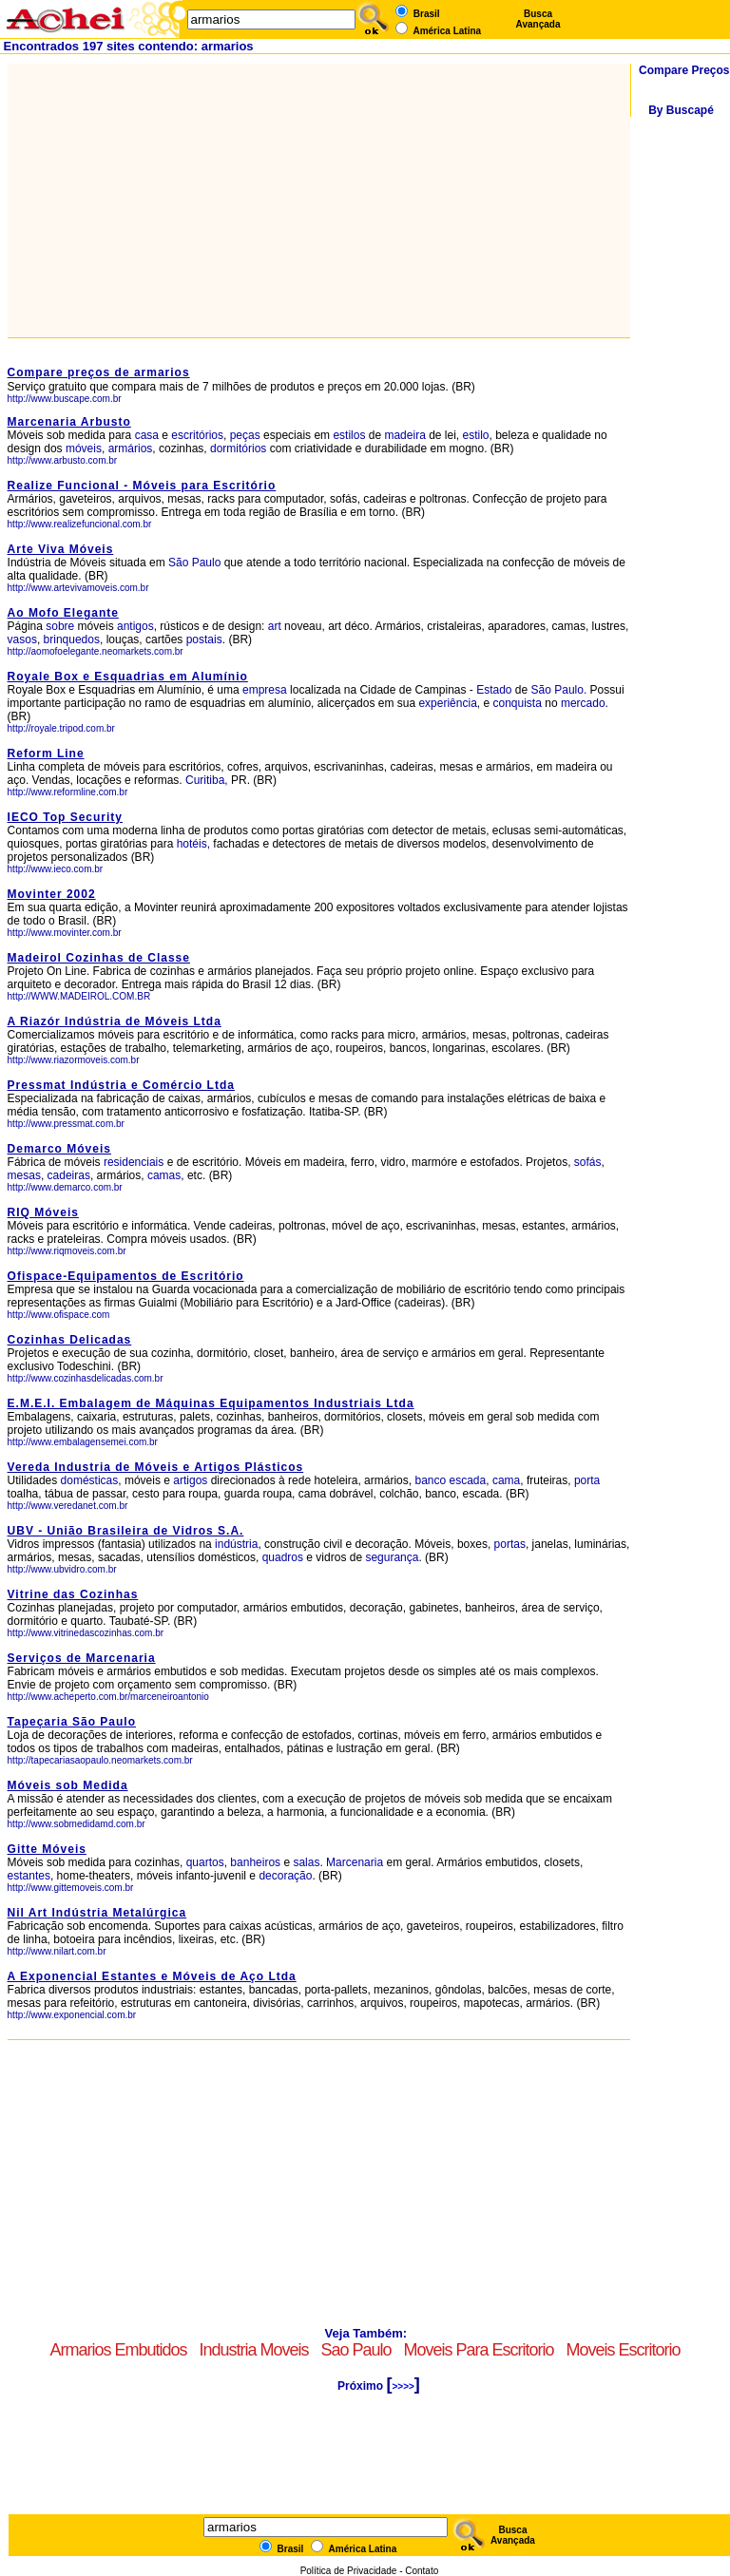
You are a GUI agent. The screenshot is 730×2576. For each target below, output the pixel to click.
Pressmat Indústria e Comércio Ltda (121, 1085)
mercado (583, 703)
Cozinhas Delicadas (70, 1339)
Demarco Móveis (59, 1148)
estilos (349, 435)
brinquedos (72, 639)
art (274, 626)
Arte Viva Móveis (61, 549)
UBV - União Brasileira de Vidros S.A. (126, 1530)
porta (587, 1480)
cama (506, 1480)
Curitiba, (206, 780)
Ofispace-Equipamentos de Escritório (126, 1276)
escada (468, 1480)
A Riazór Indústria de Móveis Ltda (114, 1021)
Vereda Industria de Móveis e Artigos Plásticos (156, 1467)
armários (130, 448)
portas (510, 1544)
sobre (60, 626)
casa (147, 435)
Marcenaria (354, 1862)
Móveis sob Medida (68, 1785)
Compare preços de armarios (99, 372)
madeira (404, 435)
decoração (285, 1875)
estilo (476, 435)
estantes (29, 1875)
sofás (588, 1162)
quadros (282, 1557)
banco (430, 1480)
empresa (264, 689)
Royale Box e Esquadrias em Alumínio (128, 676)
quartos (205, 1862)
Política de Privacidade (348, 2571)
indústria (236, 1544)
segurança (391, 1557)
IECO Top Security (65, 817)
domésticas (90, 1480)
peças (245, 435)
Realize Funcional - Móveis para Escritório (142, 485)
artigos (190, 1480)
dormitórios (238, 448)
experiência (447, 703)
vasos (22, 639)
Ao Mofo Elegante (63, 613)
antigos (135, 626)
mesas (24, 1175)
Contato (421, 2571)
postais (204, 639)
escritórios (197, 435)
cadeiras (69, 1175)
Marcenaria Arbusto (69, 422)
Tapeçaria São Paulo (72, 1721)
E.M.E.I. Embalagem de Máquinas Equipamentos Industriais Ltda (211, 1403)
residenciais (133, 1162)
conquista (517, 703)
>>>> (402, 2386)
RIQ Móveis (43, 1212)
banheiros (255, 1862)
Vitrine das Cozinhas (73, 1594)
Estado (493, 689)
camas (164, 1175)
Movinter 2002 (52, 894)
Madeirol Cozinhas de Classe (99, 957)
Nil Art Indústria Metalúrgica (97, 1912)
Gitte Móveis (47, 1849)
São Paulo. (559, 689)
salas (306, 1862)
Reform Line (46, 753)
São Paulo (196, 562)
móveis (84, 448)
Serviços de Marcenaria (82, 1658)
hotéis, (193, 843)
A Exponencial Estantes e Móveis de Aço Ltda (152, 1976)
